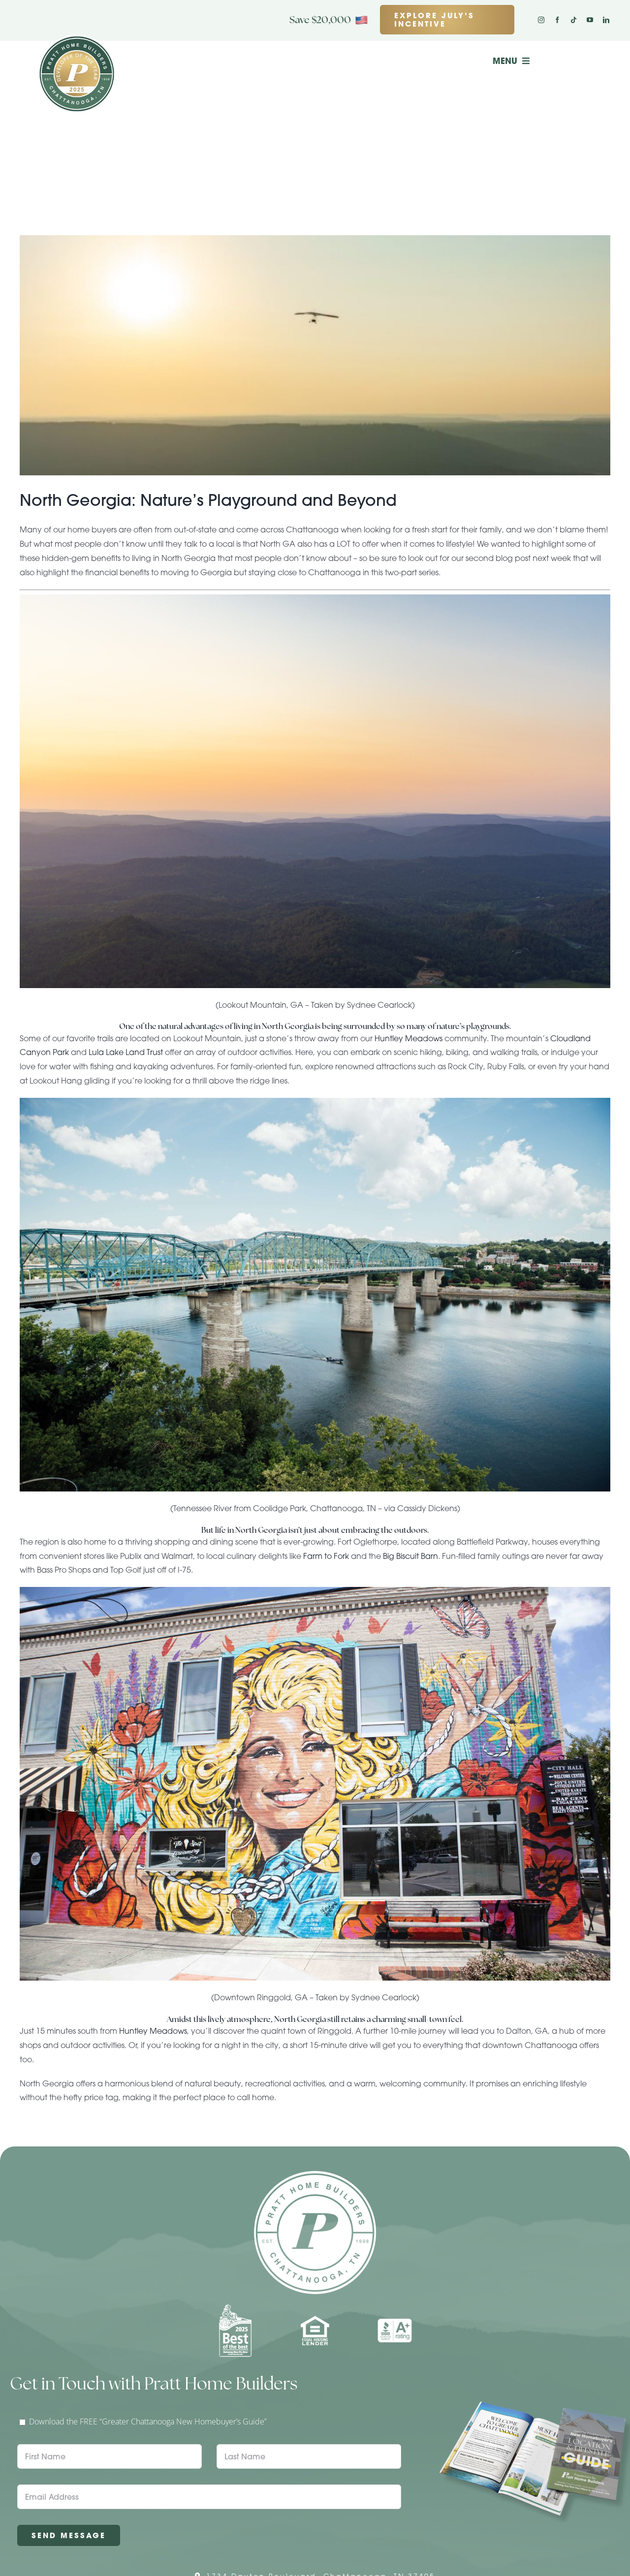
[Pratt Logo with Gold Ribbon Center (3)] (76, 38)
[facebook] (557, 20)
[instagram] (541, 20)
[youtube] (590, 20)
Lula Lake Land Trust (126, 1052)
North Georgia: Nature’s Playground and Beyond (208, 500)
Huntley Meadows (408, 1038)
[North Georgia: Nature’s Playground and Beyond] (315, 355)
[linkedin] (606, 20)
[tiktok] (573, 20)
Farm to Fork (326, 1556)
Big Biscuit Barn (410, 1556)
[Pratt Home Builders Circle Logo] (315, 2175)
